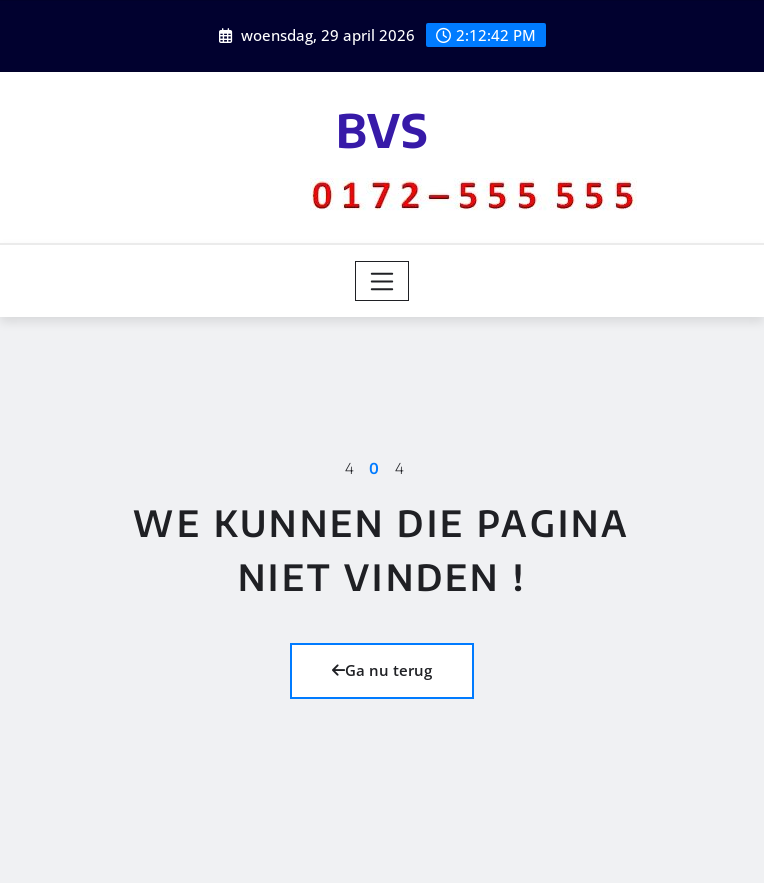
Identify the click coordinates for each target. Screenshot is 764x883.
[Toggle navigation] (382, 281)
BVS (382, 129)
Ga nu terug (382, 670)
